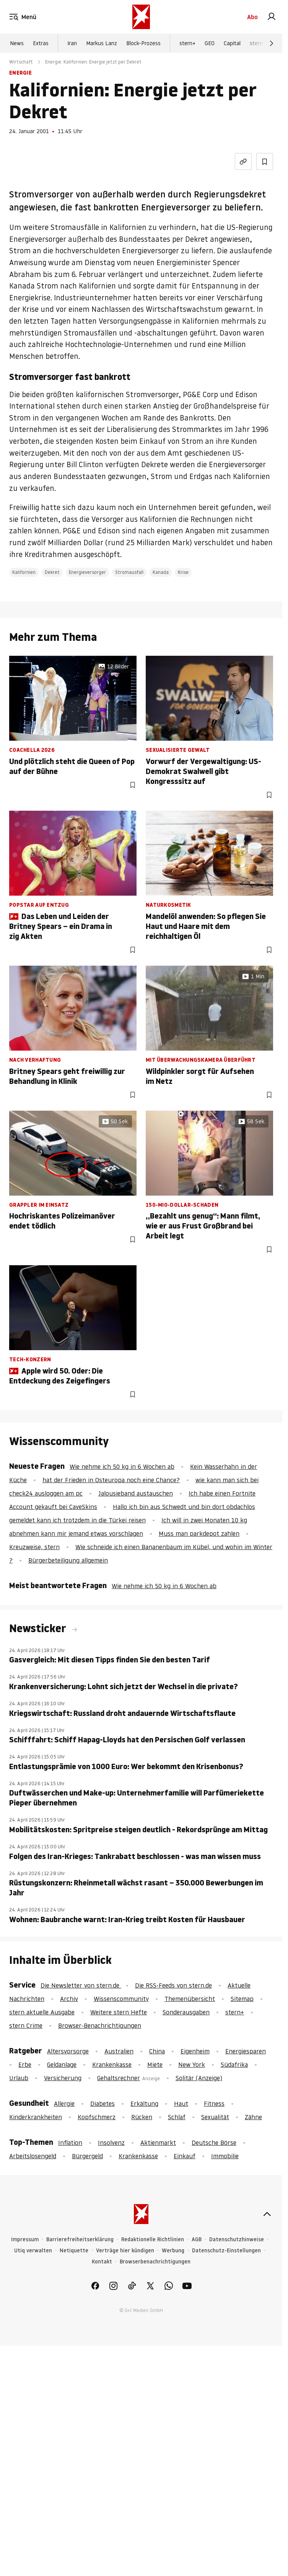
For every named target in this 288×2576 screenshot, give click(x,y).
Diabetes (102, 2103)
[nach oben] (267, 2214)
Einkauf (184, 2156)
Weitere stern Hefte (118, 2012)
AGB (197, 2239)
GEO (210, 43)
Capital (232, 43)
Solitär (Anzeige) (199, 2078)
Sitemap (242, 1998)
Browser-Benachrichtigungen (99, 2025)
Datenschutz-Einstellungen (226, 2250)
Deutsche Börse (214, 2142)
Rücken (141, 2117)
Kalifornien (24, 572)
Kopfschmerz (97, 2117)
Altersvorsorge (68, 2051)
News (17, 43)
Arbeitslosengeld (32, 2156)
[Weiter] (271, 43)
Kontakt (102, 2261)
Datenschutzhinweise (236, 2239)
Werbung (173, 2250)
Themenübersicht (189, 1998)
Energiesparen (245, 2051)
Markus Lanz (101, 43)
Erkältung (144, 2103)
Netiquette (74, 2250)
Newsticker (38, 1628)
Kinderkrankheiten (35, 2117)
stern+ (187, 43)
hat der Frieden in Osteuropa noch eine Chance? (111, 1480)
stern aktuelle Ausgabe (42, 2012)
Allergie (64, 2103)
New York (191, 2064)
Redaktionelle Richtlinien (152, 2239)
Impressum (25, 2239)
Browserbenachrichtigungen (155, 2261)
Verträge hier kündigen (125, 2250)
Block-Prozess (143, 43)
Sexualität (215, 2117)
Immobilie (225, 2156)
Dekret (52, 572)
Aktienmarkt (158, 2142)
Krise (183, 572)
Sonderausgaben (186, 2012)
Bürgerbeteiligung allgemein (68, 1560)
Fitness (214, 2103)
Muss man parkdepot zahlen (199, 1533)
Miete (155, 2064)
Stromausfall (129, 572)
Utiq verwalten (33, 2250)
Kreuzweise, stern (34, 1547)
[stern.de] (141, 17)
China (157, 2051)
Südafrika (234, 2064)
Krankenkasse (112, 2064)
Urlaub (18, 2078)
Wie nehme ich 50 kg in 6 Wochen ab (122, 1466)
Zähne (253, 2117)
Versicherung (62, 2078)
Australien (118, 2051)
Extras (41, 43)
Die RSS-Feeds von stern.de (173, 1985)
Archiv (69, 1998)
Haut (181, 2103)
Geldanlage (61, 2064)
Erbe (24, 2064)
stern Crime (264, 43)
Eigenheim (195, 2051)
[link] (271, 16)
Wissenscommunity (121, 1998)
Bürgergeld (87, 2156)
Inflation (70, 2142)
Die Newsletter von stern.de (81, 1985)
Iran (72, 43)
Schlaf (176, 2117)
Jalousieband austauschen (135, 1493)
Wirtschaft (21, 62)
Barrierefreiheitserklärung (80, 2239)
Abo (252, 17)
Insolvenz (111, 2142)
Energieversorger (87, 572)
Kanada (161, 572)
